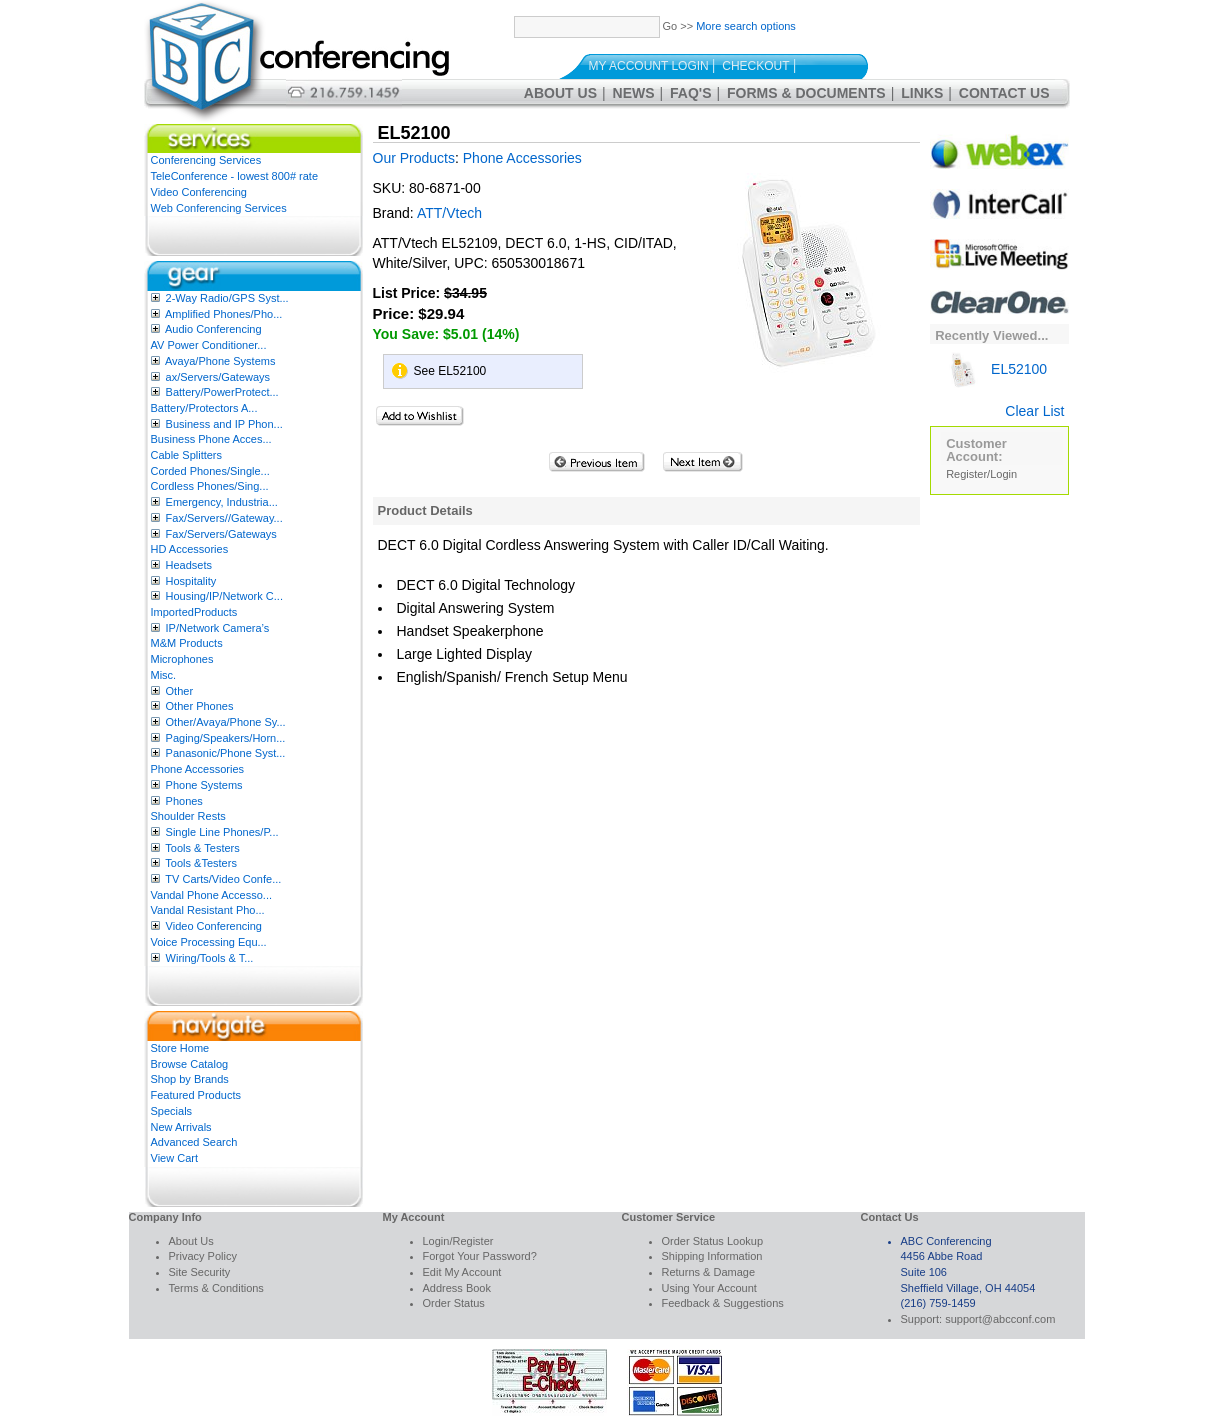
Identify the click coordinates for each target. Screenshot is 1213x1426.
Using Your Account (709, 1288)
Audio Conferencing (213, 329)
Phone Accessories (198, 769)
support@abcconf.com (1000, 1319)
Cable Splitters (187, 455)
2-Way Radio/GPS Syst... (227, 298)
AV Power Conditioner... (209, 345)
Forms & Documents (806, 93)
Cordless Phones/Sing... (210, 486)
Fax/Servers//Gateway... (224, 518)
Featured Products (196, 1095)
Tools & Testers (202, 848)
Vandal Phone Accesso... (212, 895)
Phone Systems (204, 785)
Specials (172, 1111)
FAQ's (690, 93)
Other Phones (200, 706)
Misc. (164, 675)
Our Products (414, 158)
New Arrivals (181, 1127)
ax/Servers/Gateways (218, 377)
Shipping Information (712, 1256)
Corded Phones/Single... (210, 471)
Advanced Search (194, 1142)
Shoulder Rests (188, 816)
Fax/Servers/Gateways (221, 534)
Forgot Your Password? (480, 1256)
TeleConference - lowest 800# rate (235, 176)
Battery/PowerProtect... (222, 392)
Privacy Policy (203, 1256)
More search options (746, 26)
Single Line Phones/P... (222, 832)
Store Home (180, 1048)
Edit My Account (462, 1272)
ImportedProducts (194, 612)
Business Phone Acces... (211, 439)
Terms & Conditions (216, 1288)
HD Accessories (190, 549)
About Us (560, 93)
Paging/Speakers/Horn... (226, 738)
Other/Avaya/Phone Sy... (226, 722)
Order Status (454, 1303)
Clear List (1034, 411)
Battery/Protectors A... (204, 408)
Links (922, 93)
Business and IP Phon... (224, 424)
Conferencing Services (206, 160)
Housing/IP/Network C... (224, 596)
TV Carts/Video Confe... (223, 879)
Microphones (182, 659)
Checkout (755, 66)
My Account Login (649, 66)
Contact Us (1004, 93)
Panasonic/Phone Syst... (226, 753)
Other (180, 691)
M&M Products (187, 643)
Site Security (200, 1272)
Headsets (189, 565)
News (634, 93)
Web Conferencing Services (219, 208)
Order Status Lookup (713, 1241)
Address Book (457, 1288)
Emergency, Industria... (222, 502)
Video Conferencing (199, 192)
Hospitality (191, 581)
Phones (184, 801)
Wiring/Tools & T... (210, 958)
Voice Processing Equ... (209, 942)
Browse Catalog (190, 1064)
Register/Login (981, 474)
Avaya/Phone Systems (220, 361)
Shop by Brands (190, 1079)
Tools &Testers (201, 863)
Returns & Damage (709, 1272)
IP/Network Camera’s (218, 628)
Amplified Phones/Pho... (223, 314)
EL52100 (996, 369)
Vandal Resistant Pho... (208, 910)
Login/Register (458, 1241)
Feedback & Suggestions (723, 1303)
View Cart (174, 1158)
